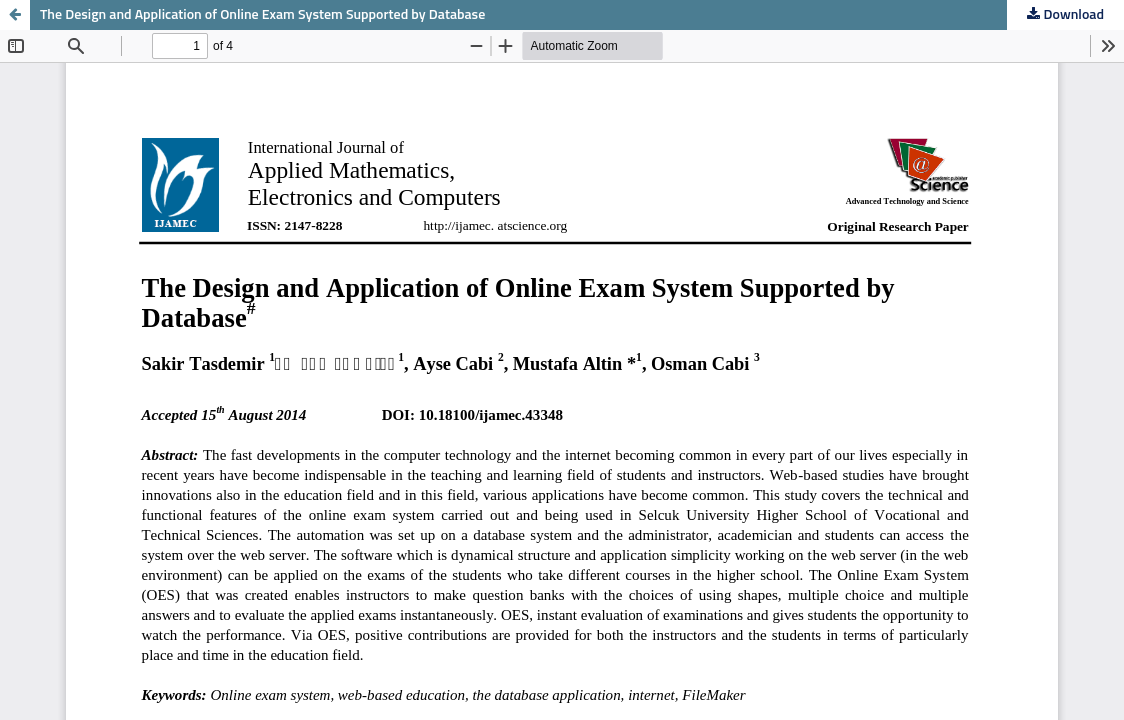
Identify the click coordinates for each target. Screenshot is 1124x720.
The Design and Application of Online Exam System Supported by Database (262, 15)
